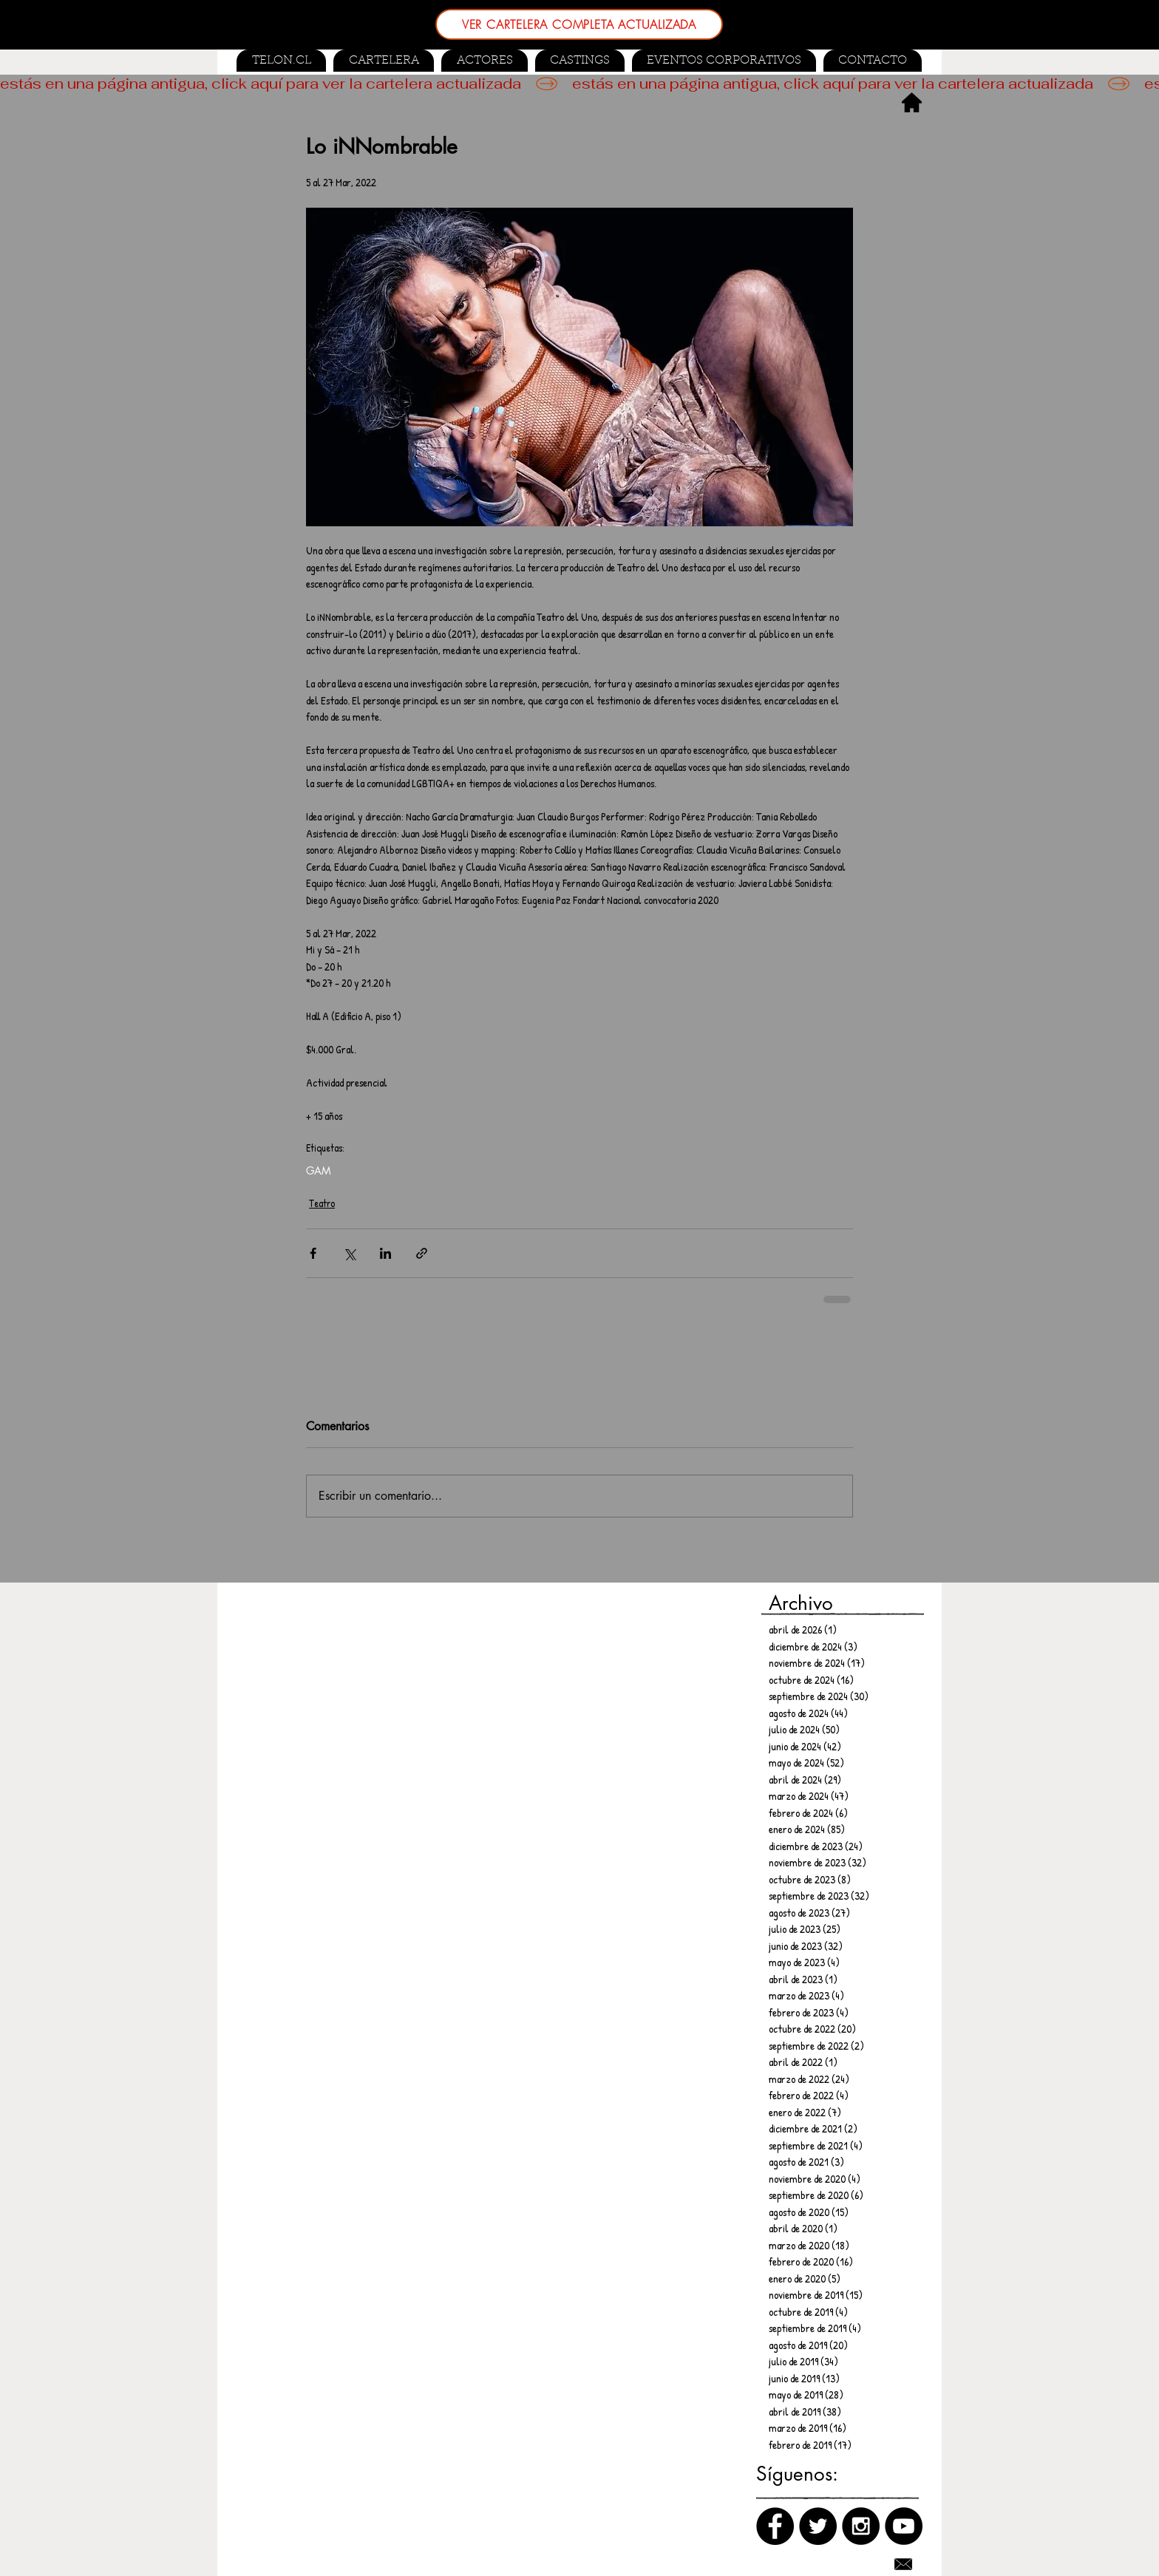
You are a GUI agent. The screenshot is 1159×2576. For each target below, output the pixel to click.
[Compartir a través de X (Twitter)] (349, 1253)
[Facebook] (775, 2526)
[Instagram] (861, 2526)
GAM (318, 1170)
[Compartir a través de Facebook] (313, 1253)
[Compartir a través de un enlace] (422, 1253)
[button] (580, 61)
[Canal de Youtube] (903, 2526)
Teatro (322, 1203)
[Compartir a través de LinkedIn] (385, 1253)
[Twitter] (818, 2526)
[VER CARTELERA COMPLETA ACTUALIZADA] (579, 24)
